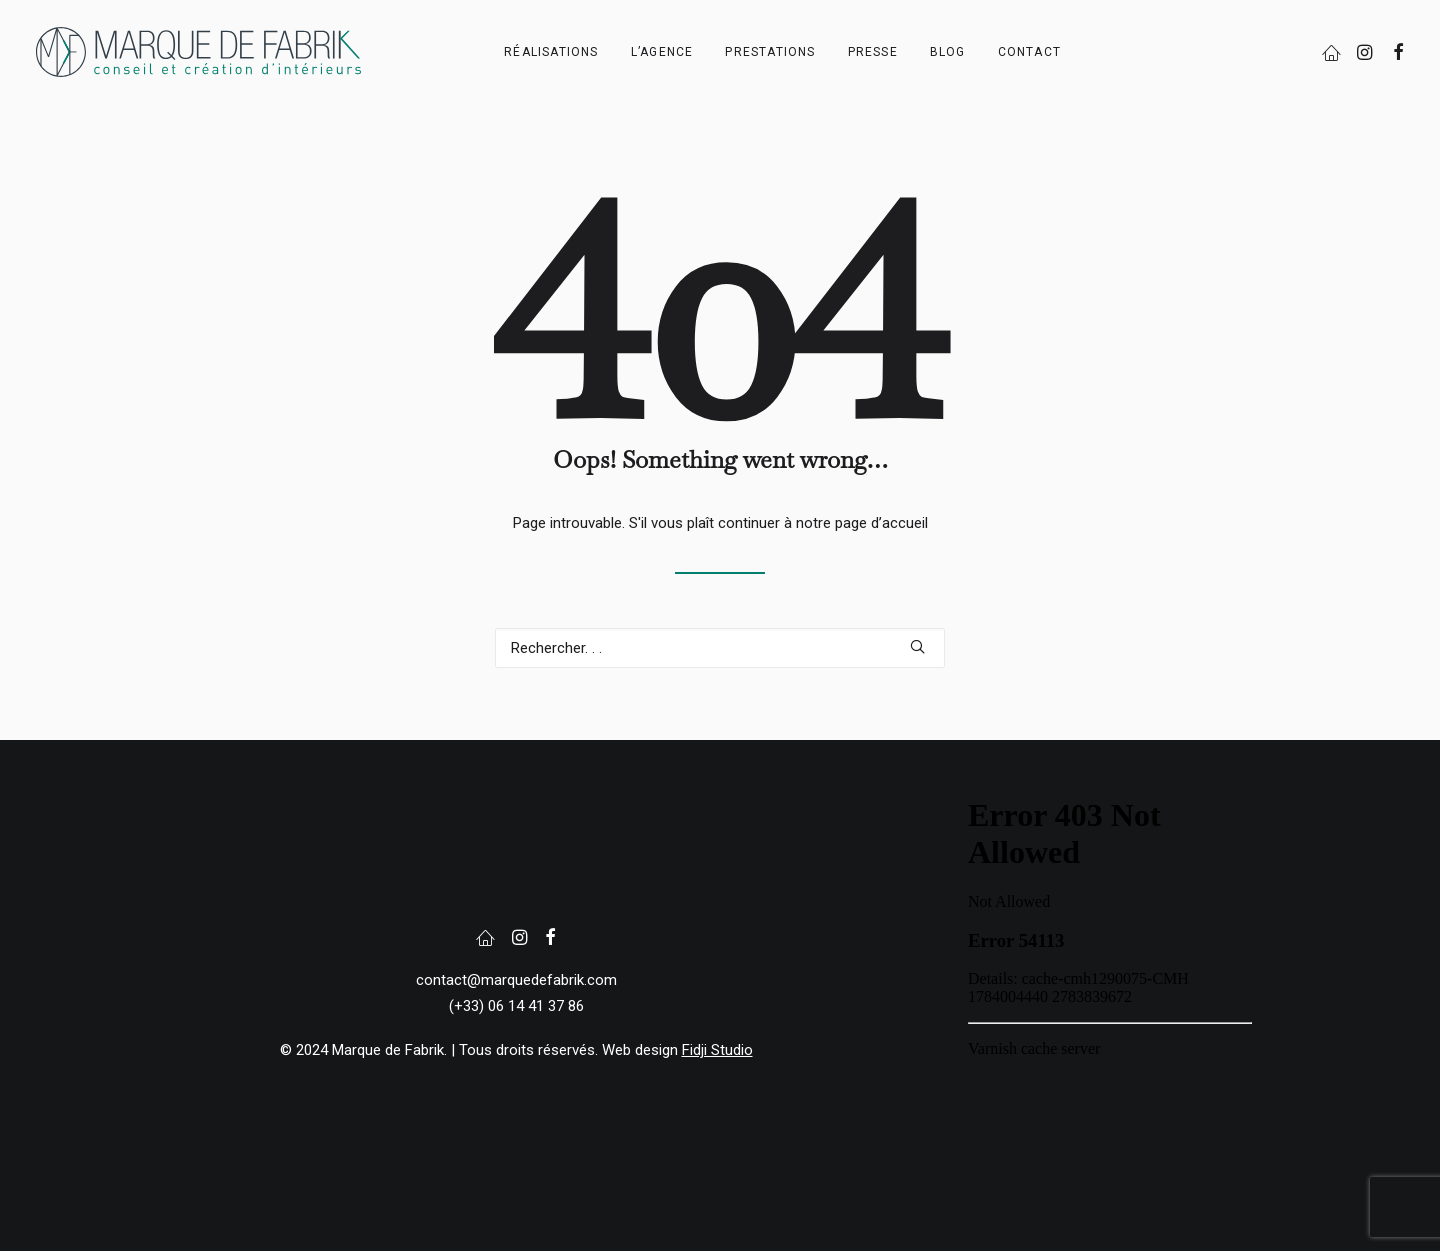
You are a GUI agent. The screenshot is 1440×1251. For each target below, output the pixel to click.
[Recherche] (720, 648)
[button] (1334, 52)
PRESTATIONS (770, 52)
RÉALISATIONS (551, 52)
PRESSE (873, 52)
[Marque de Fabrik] (198, 52)
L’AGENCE (662, 52)
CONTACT (1029, 52)
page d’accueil (881, 523)
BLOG (948, 52)
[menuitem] (551, 52)
